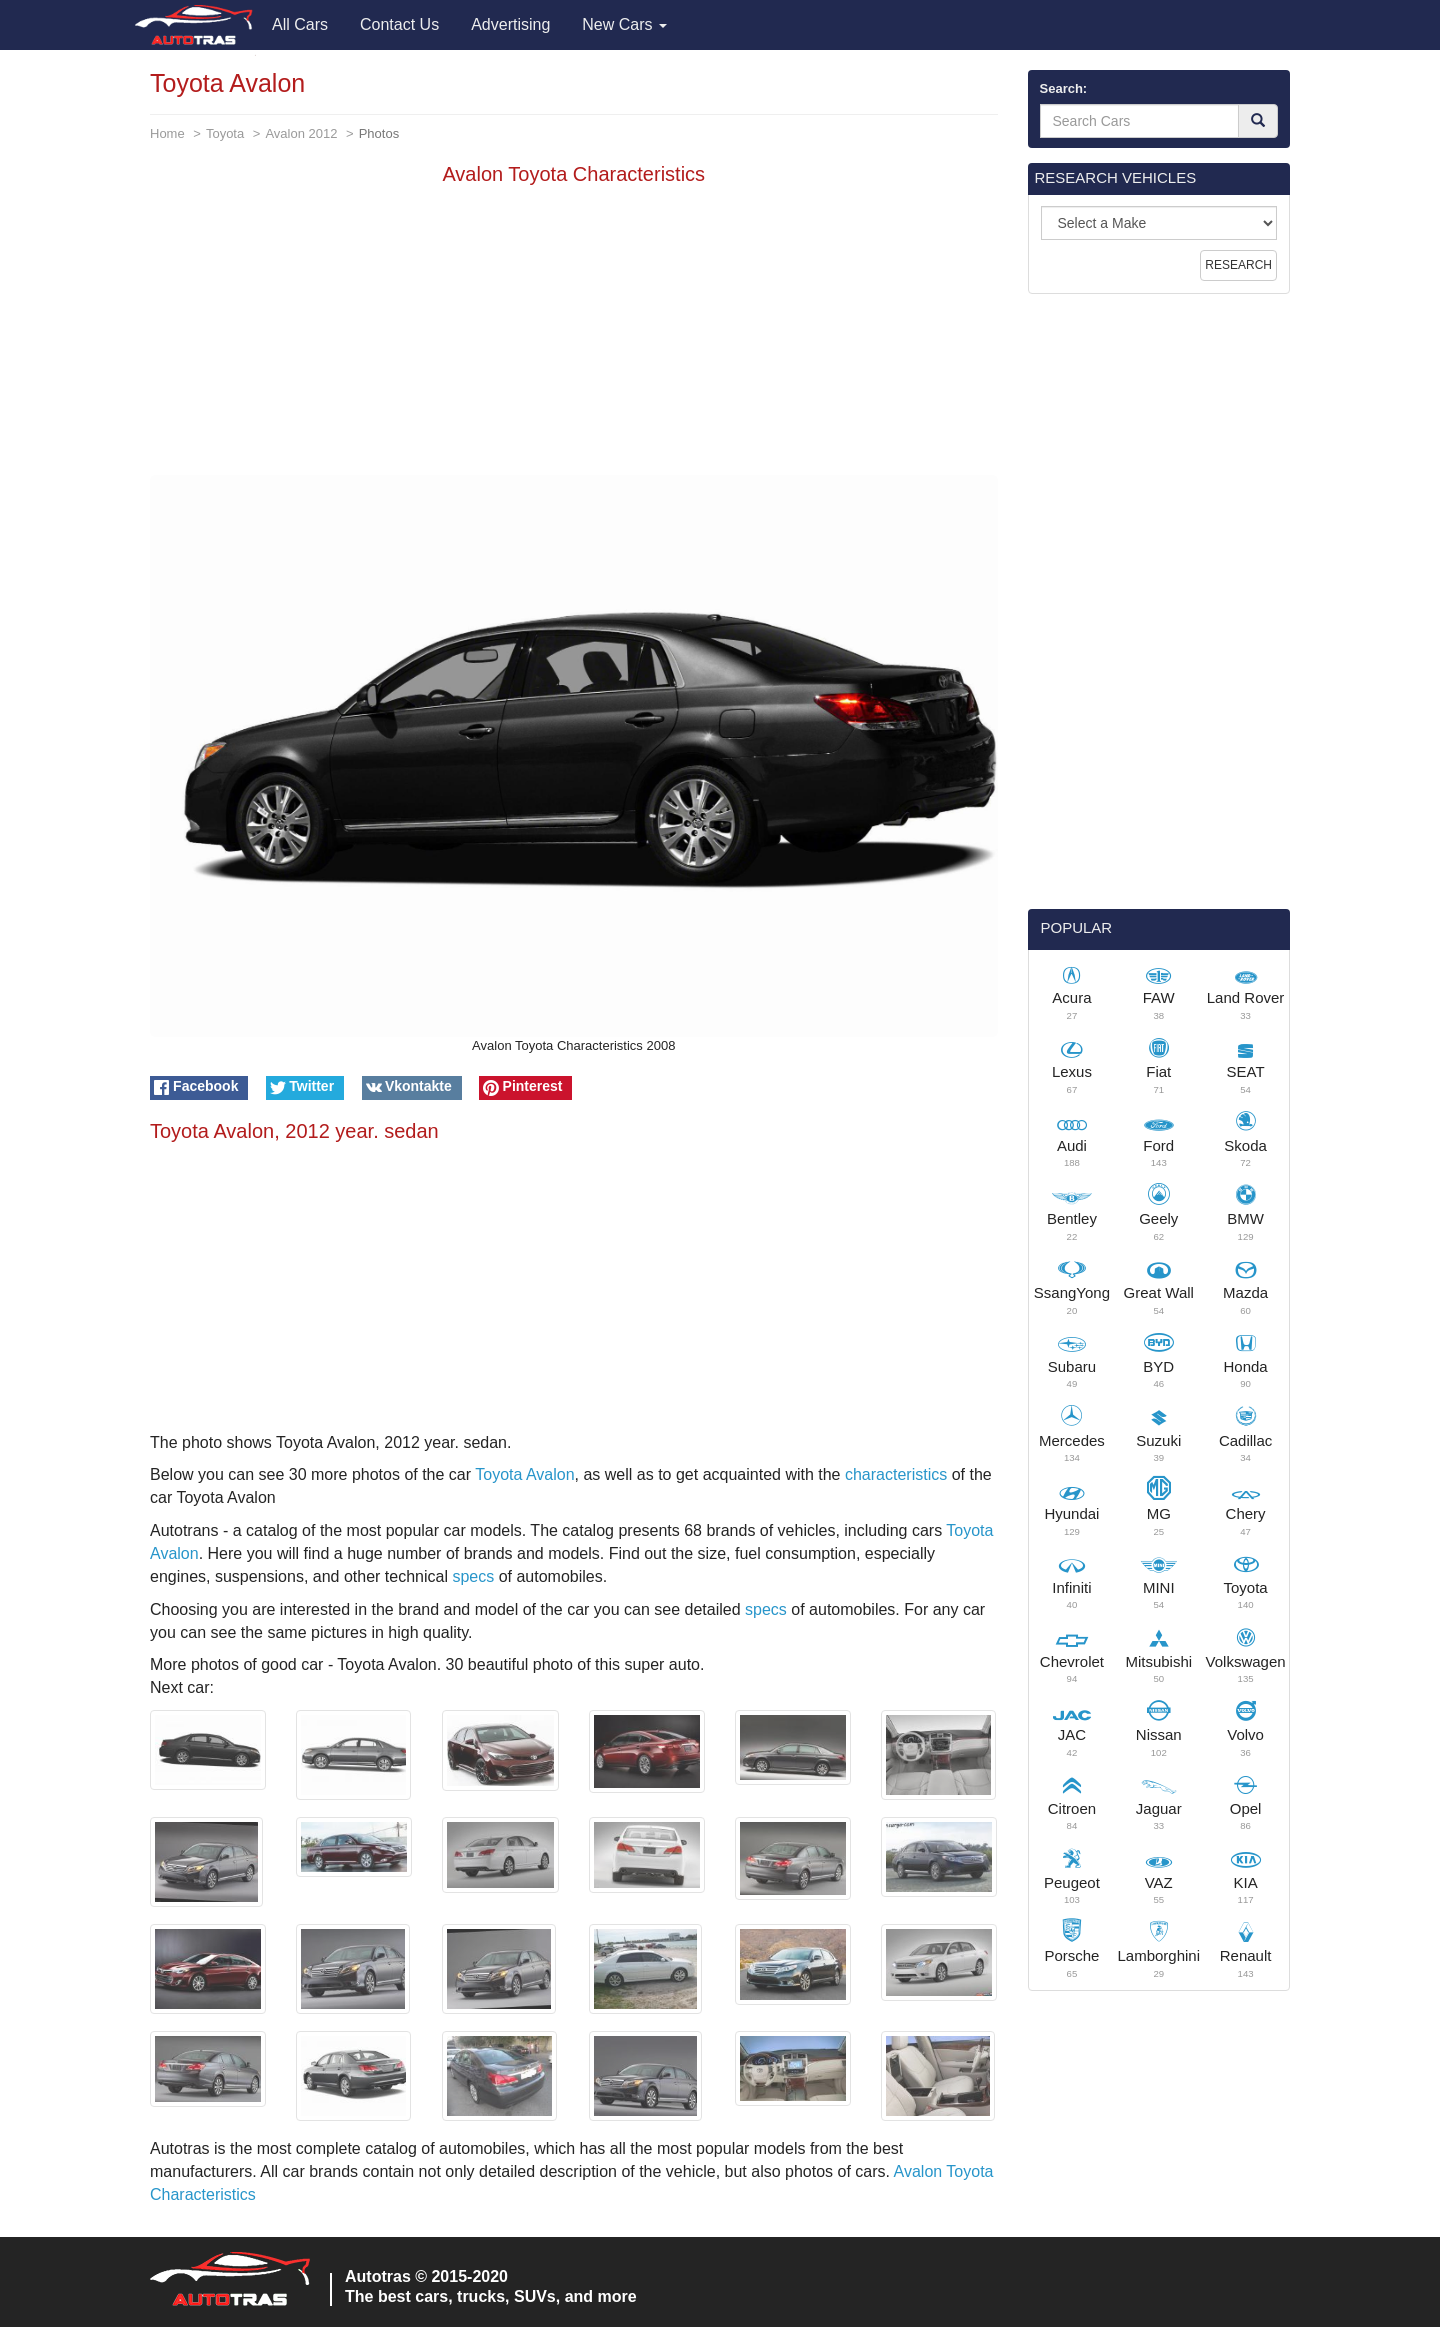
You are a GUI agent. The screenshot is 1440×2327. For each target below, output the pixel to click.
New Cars (624, 24)
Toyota (225, 133)
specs (473, 1576)
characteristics (896, 1474)
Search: (1064, 88)
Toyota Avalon (524, 1474)
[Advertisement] (574, 335)
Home (167, 133)
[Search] (1258, 121)
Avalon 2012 (301, 133)
